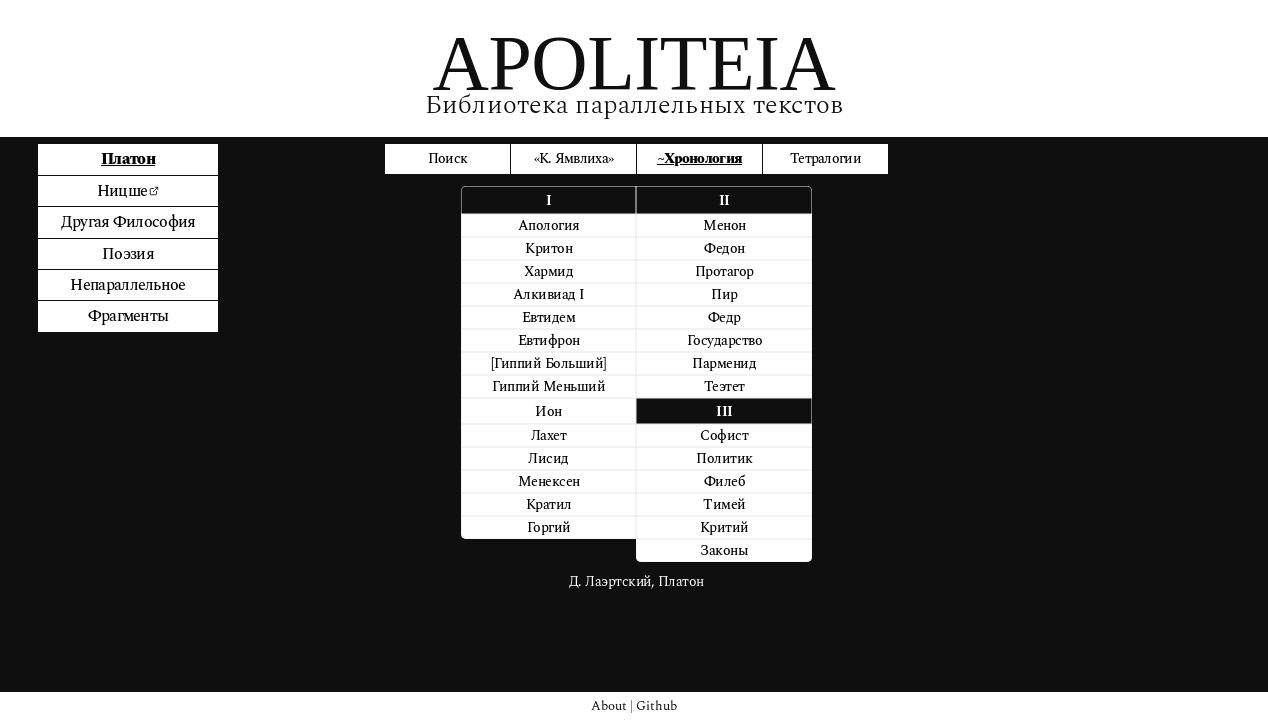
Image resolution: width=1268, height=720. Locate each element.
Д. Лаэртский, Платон (636, 581)
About (609, 706)
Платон (128, 159)
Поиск (448, 158)
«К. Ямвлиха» (574, 158)
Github (656, 706)
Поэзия (128, 254)
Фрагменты (128, 316)
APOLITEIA (634, 62)
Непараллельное (127, 285)
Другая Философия (128, 222)
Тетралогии (825, 158)
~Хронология (699, 158)
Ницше (128, 191)
